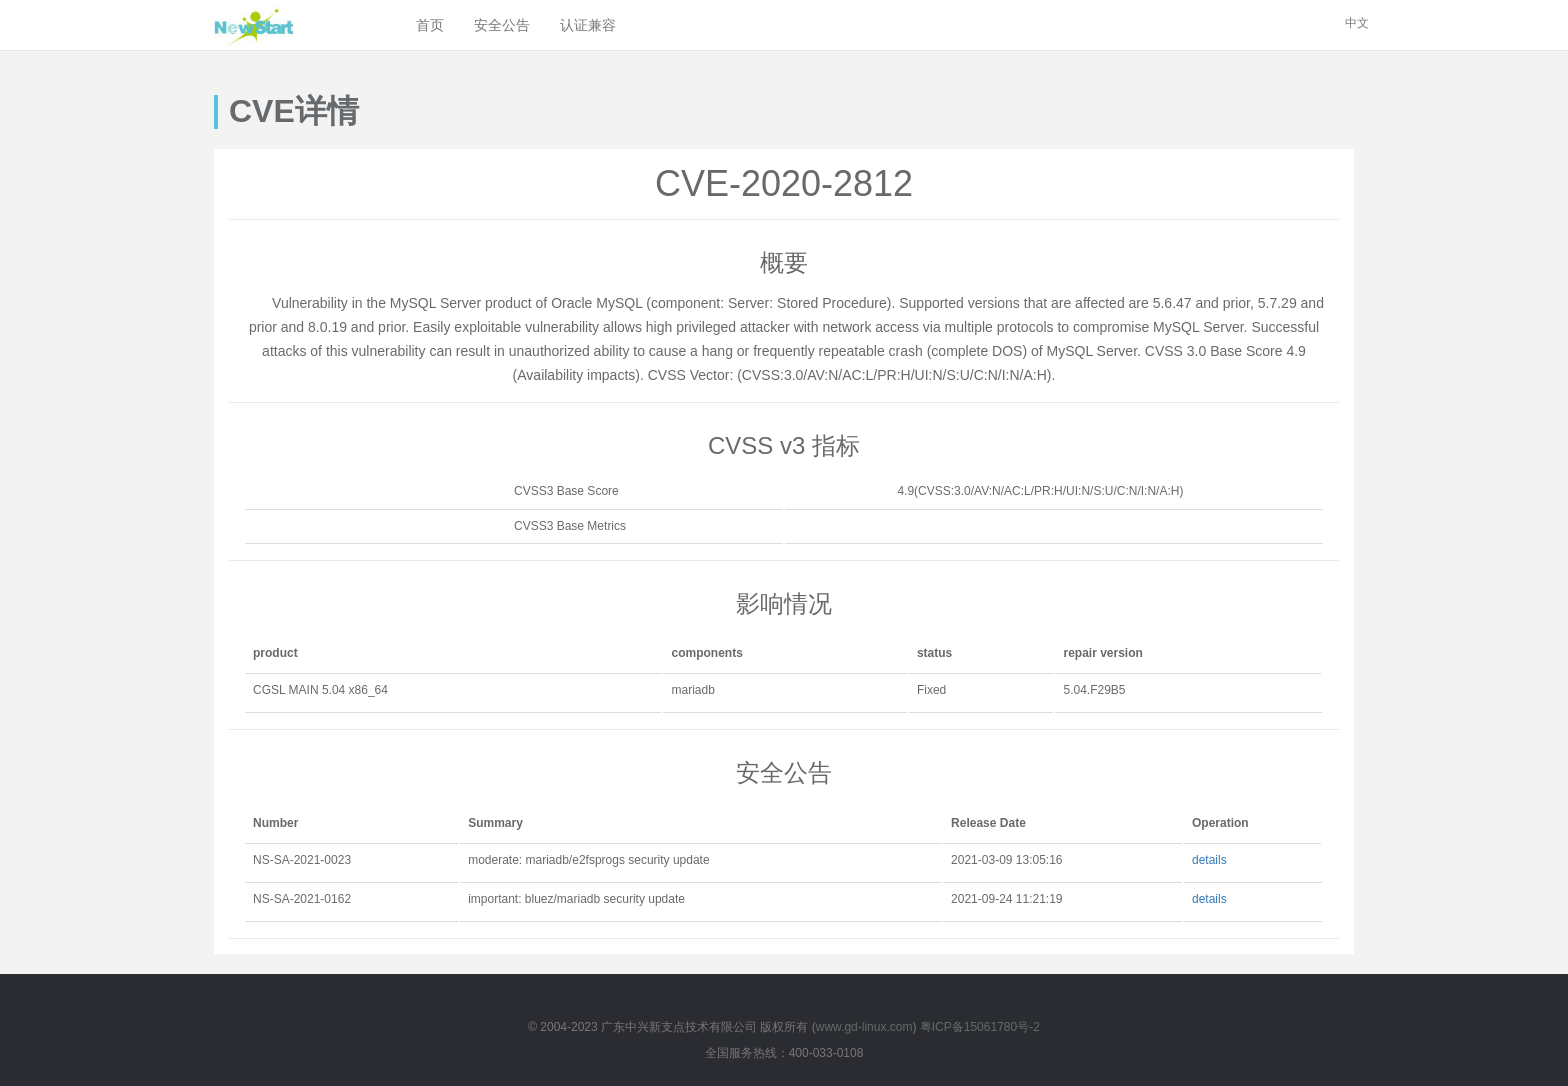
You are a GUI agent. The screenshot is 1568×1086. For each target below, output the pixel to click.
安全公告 (502, 25)
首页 (430, 25)
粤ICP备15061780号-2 (980, 1027)
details (1209, 860)
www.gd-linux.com (864, 1027)
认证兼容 (588, 25)
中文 (1357, 23)
